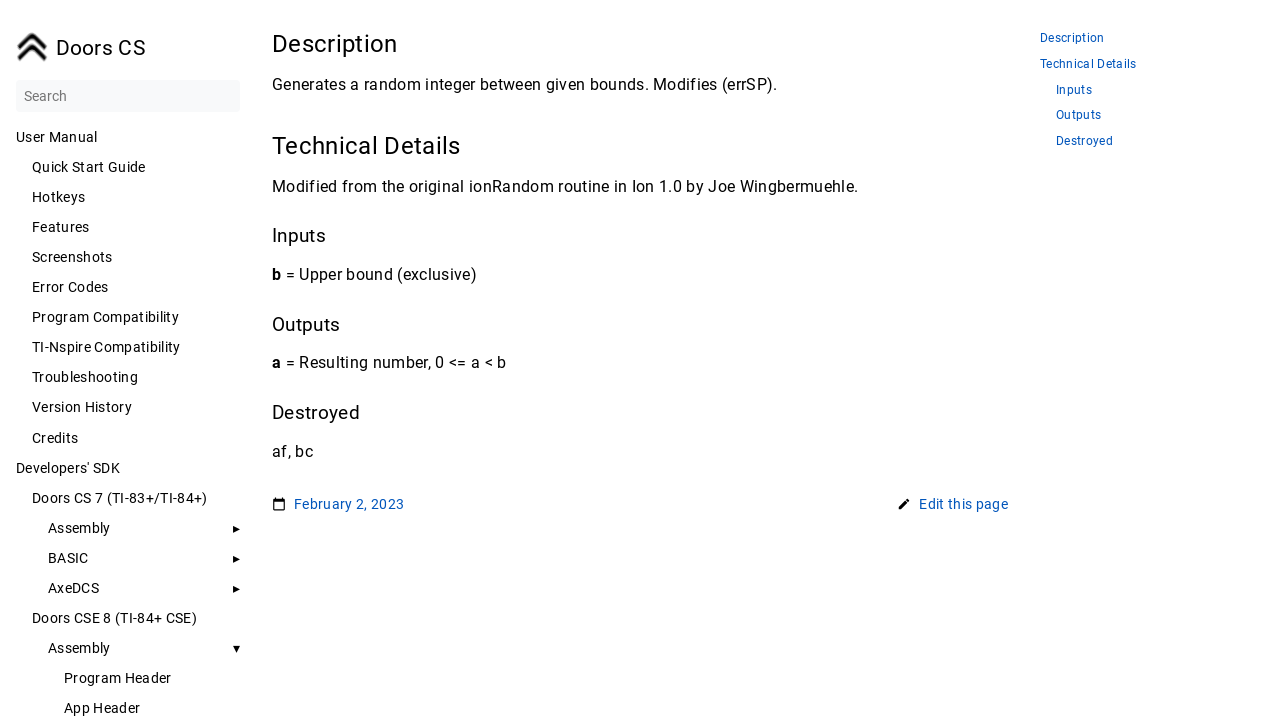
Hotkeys (58, 197)
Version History (82, 407)
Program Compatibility (105, 317)
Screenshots (72, 257)
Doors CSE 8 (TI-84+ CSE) (114, 618)
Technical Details (1088, 64)
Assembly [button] (79, 528)
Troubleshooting (85, 377)
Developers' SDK (68, 468)
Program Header (118, 678)
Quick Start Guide (89, 167)
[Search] (128, 96)
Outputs (1078, 115)
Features (61, 227)
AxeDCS (73, 588)
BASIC (68, 558)
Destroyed (1084, 141)
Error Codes (70, 287)
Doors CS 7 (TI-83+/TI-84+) (120, 498)
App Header (102, 708)
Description (1072, 38)
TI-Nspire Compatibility (106, 347)
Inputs (1074, 90)
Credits (55, 438)
